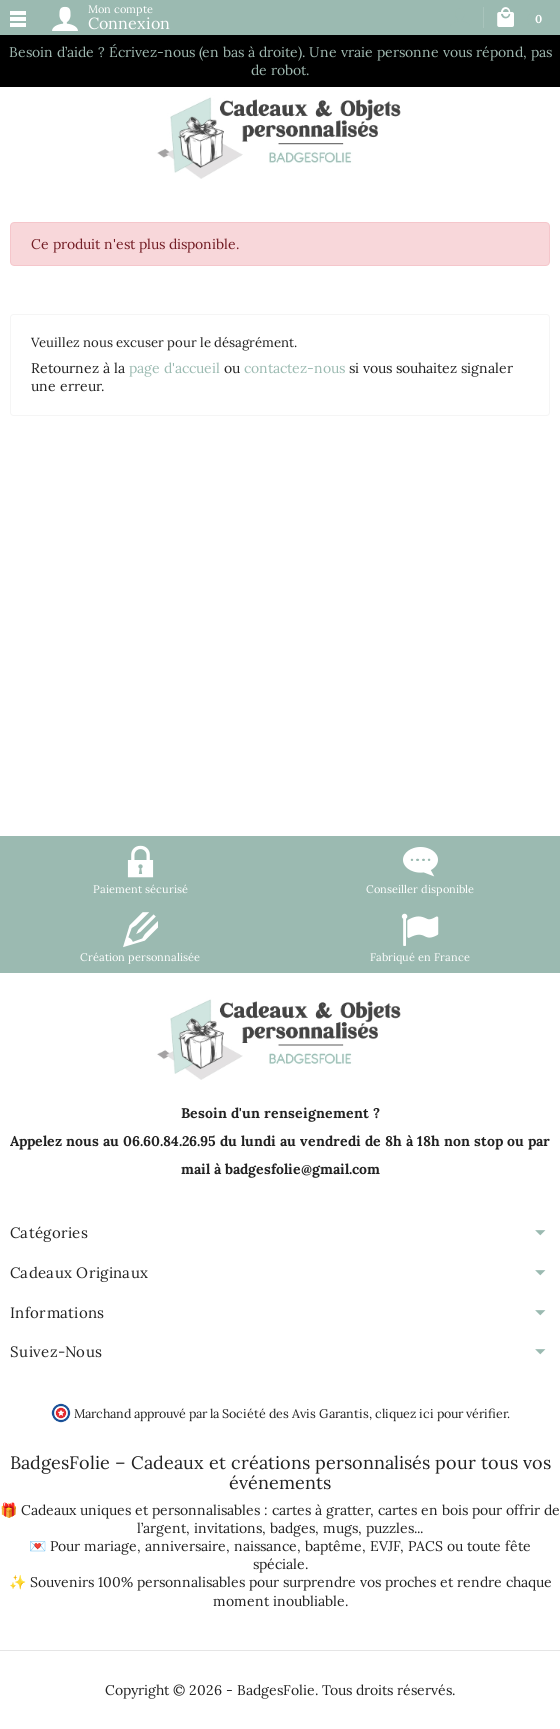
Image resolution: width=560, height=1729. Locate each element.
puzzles (390, 1528)
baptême (333, 1546)
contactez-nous (294, 368)
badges (292, 1528)
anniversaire (185, 1546)
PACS (425, 1546)
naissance (265, 1546)
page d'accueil (174, 368)
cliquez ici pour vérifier (441, 1413)
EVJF (385, 1546)
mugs (340, 1528)
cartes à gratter (321, 1510)
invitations (228, 1528)
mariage (110, 1546)
